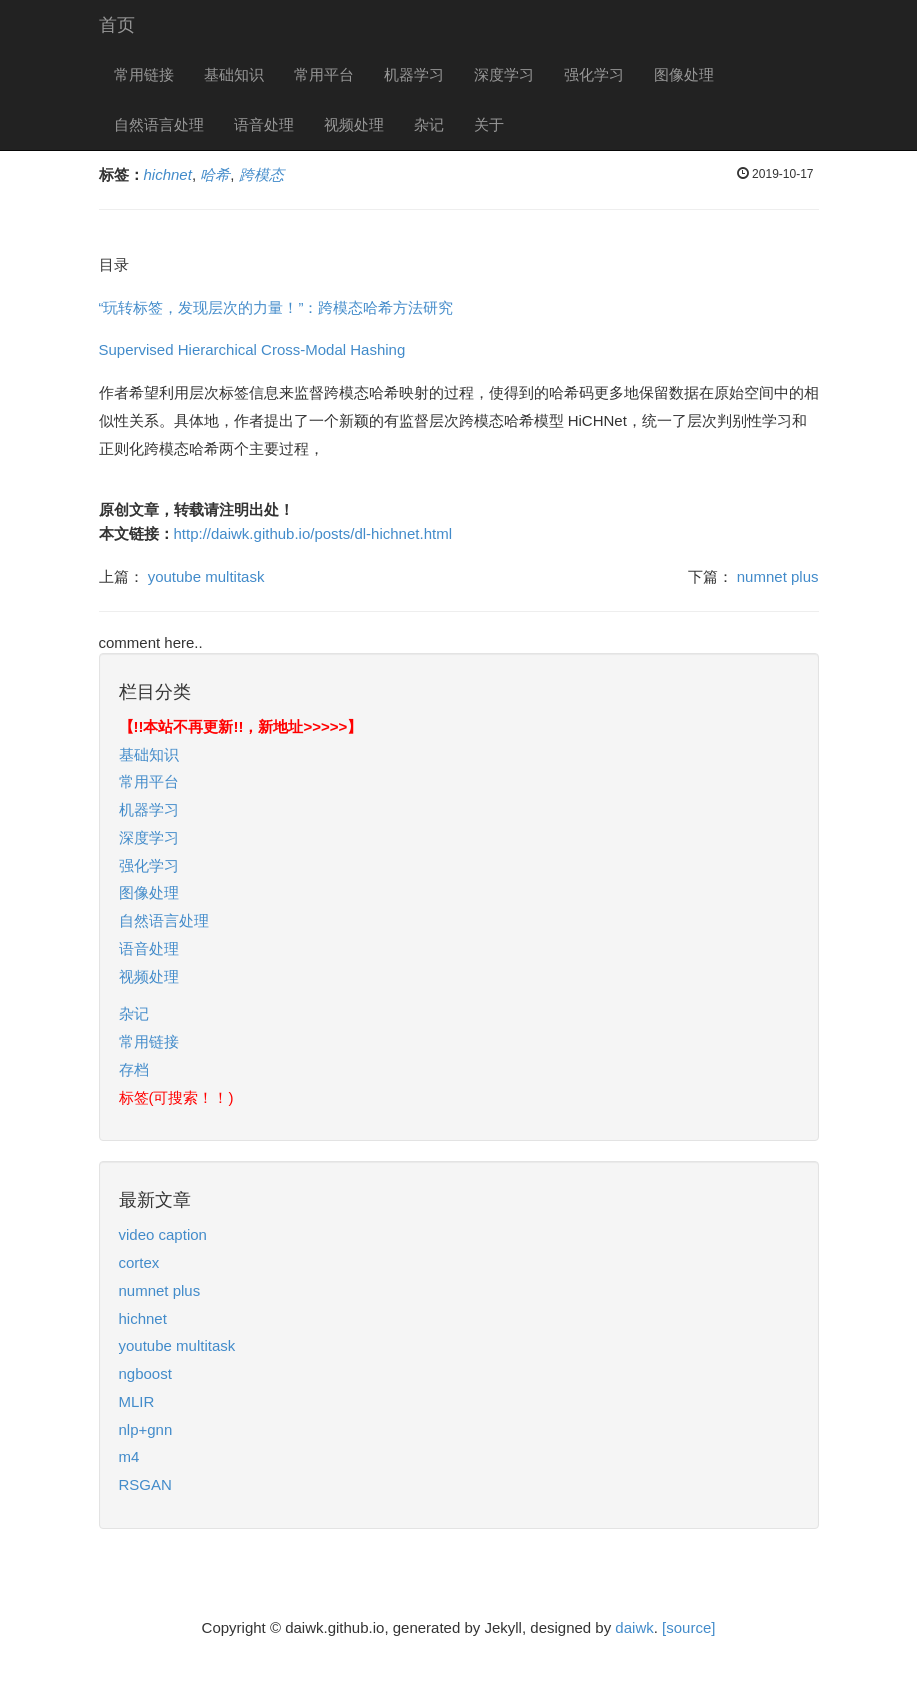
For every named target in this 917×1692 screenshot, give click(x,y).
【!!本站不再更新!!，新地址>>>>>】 (241, 726)
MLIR (137, 1401)
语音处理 (264, 124)
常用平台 (324, 74)
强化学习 (594, 74)
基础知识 (234, 74)
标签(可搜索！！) (176, 1097)
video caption (163, 1234)
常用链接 (144, 74)
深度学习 (504, 74)
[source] (688, 1627)
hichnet (143, 1318)
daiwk (634, 1627)
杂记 (429, 124)
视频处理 (354, 124)
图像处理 (684, 74)
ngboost (145, 1373)
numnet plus (778, 576)
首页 (117, 25)
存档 (134, 1069)
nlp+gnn (146, 1429)
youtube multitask (206, 576)
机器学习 (414, 74)
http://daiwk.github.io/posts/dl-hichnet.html (313, 533)
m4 (129, 1456)
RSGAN (145, 1484)
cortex (139, 1262)
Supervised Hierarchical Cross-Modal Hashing (252, 349)
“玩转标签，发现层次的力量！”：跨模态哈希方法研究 (276, 307)
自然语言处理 (159, 124)
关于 (489, 124)
